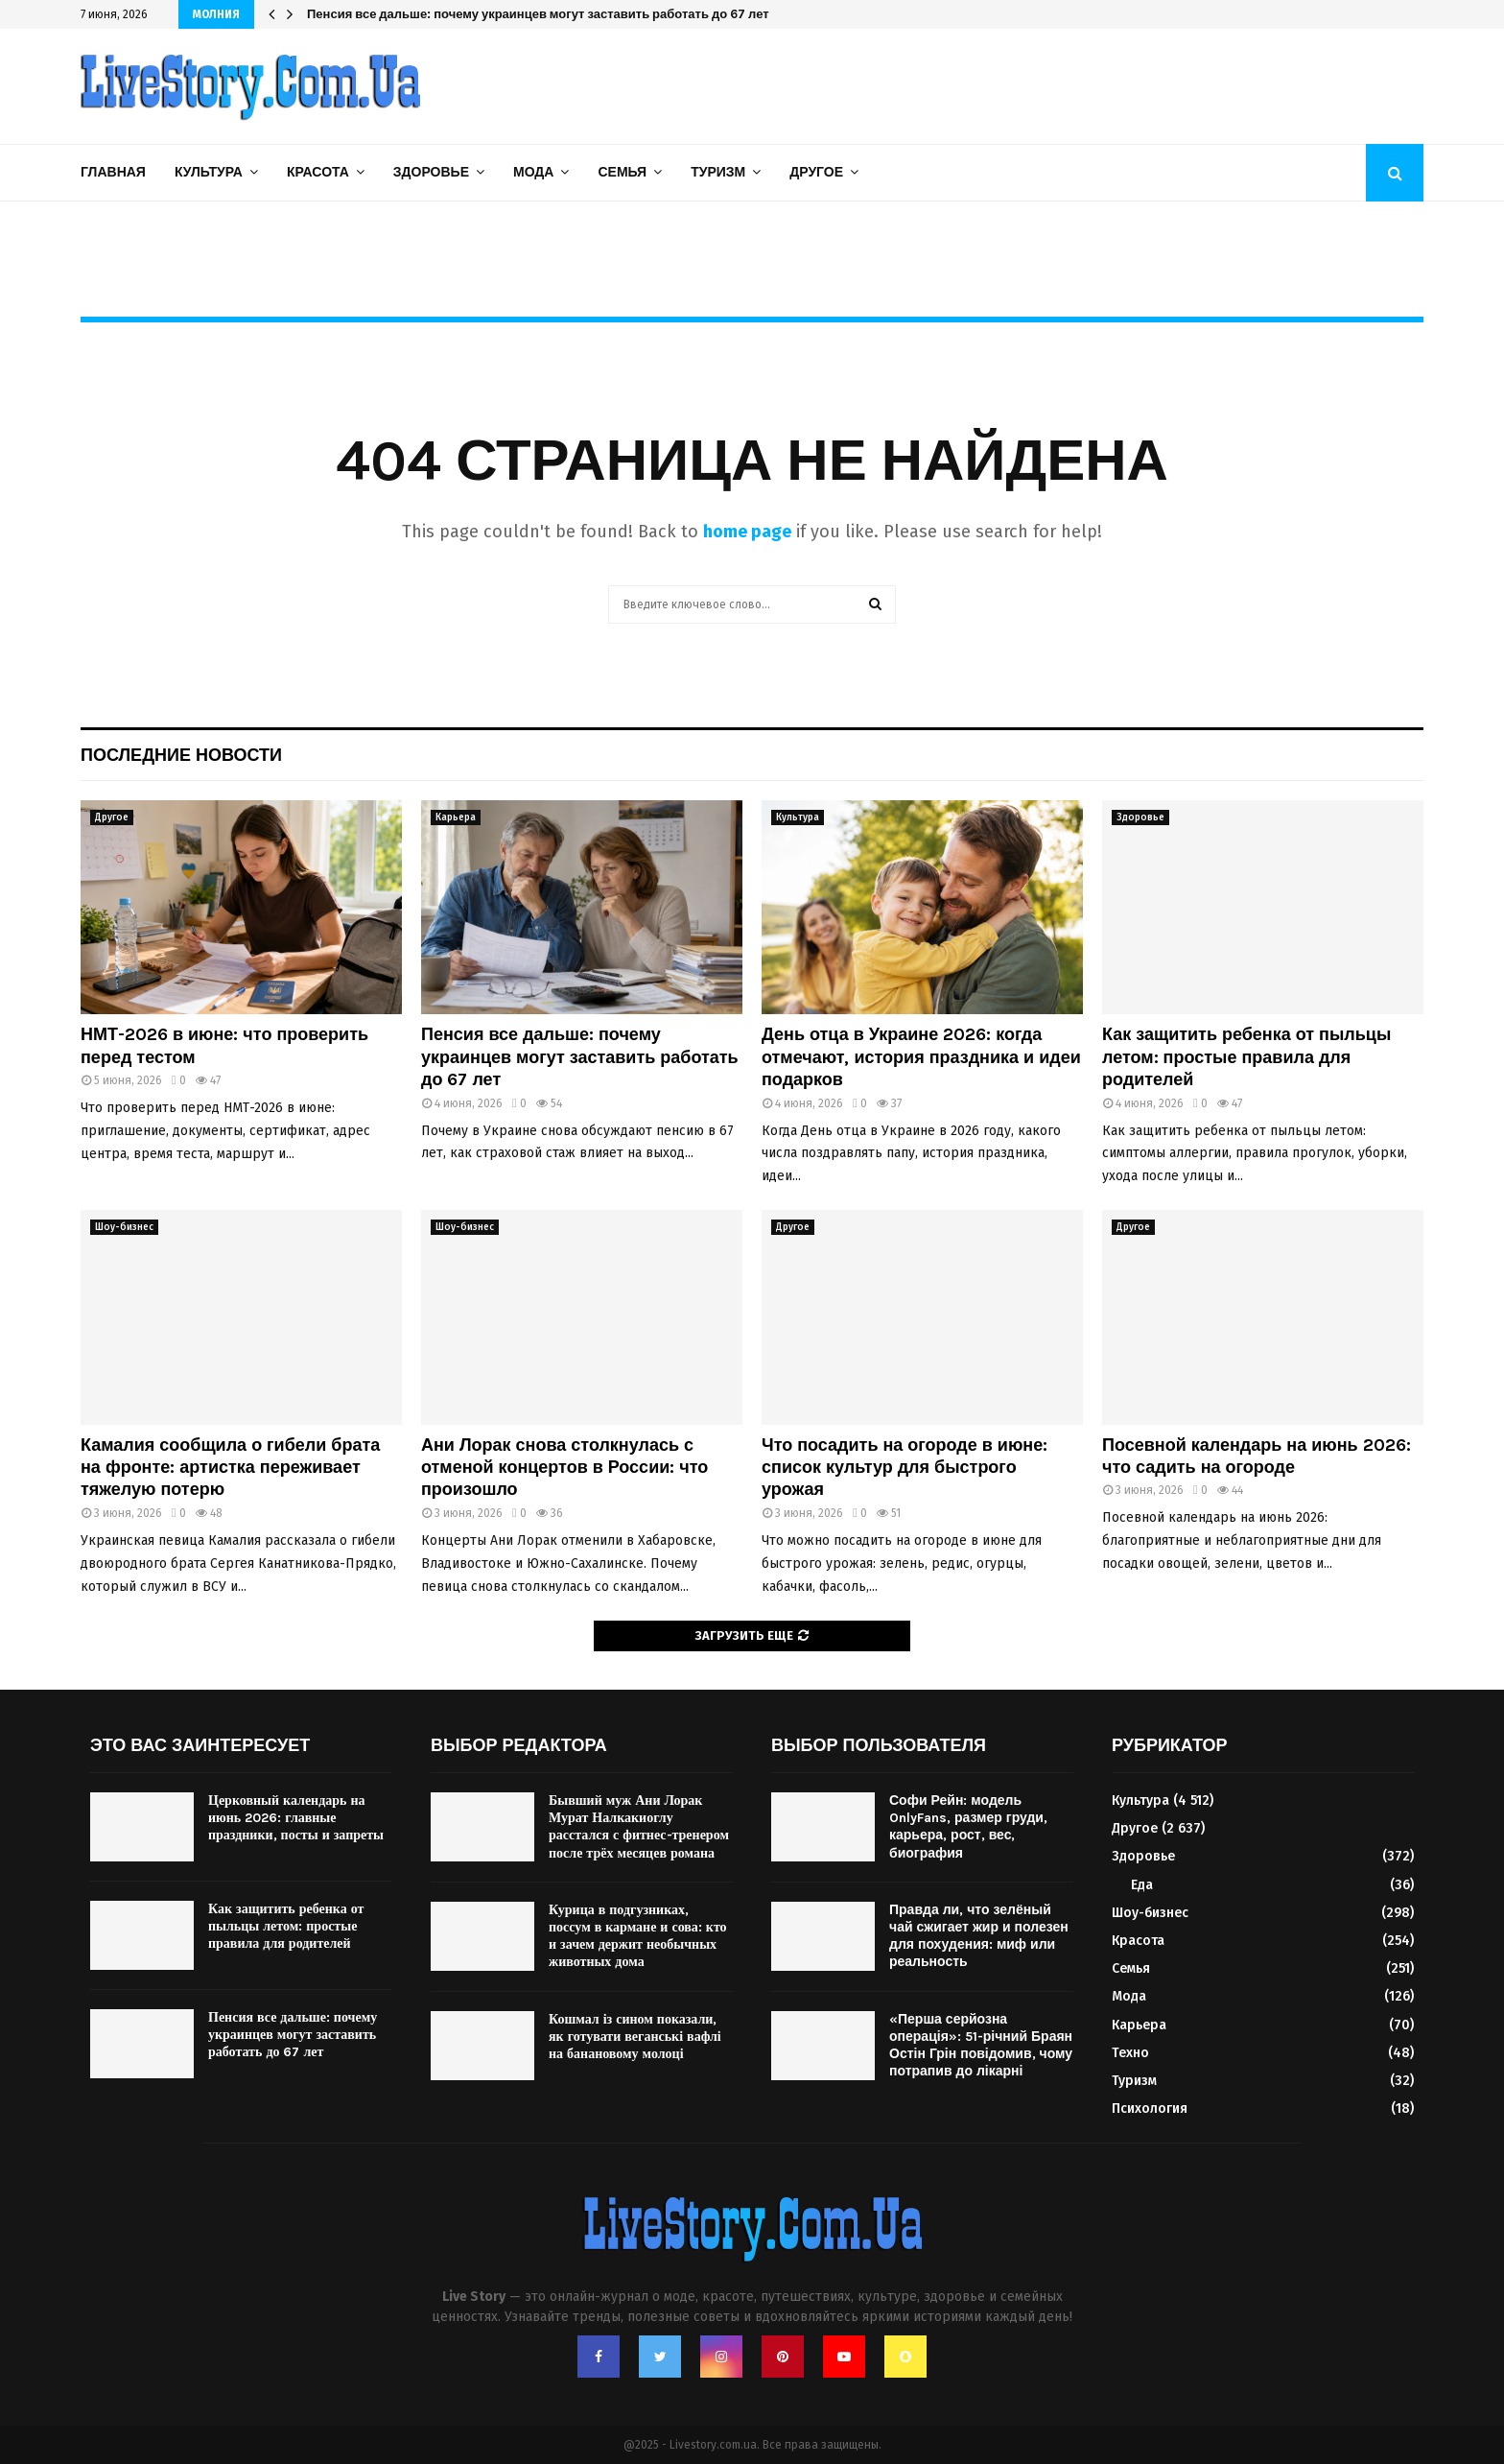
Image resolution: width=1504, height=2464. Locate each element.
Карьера (455, 817)
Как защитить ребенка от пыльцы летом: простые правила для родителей (1246, 1057)
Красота (318, 172)
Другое (816, 172)
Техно (1130, 2053)
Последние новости (181, 755)
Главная (113, 172)
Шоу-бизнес (124, 1227)
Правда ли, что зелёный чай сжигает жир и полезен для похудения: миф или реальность (979, 1936)
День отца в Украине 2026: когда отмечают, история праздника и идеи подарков (921, 1057)
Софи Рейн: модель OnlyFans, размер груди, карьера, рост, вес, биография (968, 1826)
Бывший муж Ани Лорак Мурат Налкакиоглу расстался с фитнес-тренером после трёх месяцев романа (639, 1826)
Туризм (718, 172)
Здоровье (431, 172)
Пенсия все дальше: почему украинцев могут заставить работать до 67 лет (538, 14)
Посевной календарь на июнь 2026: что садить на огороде (1256, 1456)
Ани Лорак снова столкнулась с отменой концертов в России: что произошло (564, 1467)
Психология (1149, 2108)
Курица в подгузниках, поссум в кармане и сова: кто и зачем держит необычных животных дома (638, 1936)
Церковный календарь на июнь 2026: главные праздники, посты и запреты (296, 1817)
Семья (622, 172)
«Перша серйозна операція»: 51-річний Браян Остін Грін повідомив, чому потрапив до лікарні (980, 2045)
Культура (209, 172)
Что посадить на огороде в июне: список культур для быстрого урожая (904, 1467)
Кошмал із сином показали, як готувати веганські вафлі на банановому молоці (635, 2036)
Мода (533, 172)
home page (747, 531)
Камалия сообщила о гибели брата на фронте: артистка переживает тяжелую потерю (230, 1467)
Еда (1142, 1885)
